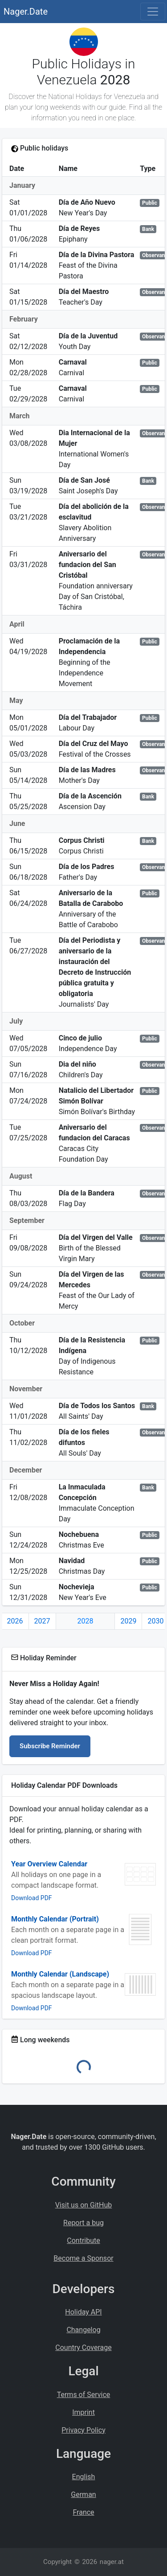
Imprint (83, 2412)
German (83, 2494)
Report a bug (83, 2223)
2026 (15, 1621)
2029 (128, 1621)
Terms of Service (83, 2394)
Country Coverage (83, 2347)
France (83, 2512)
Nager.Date (26, 11)
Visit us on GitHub (83, 2205)
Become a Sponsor (83, 2258)
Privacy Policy (83, 2430)
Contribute (83, 2240)
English (83, 2477)
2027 (42, 1621)
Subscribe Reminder (50, 1746)
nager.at (112, 2562)
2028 (85, 1621)
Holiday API (83, 2312)
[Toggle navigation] (152, 11)
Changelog (83, 2330)
